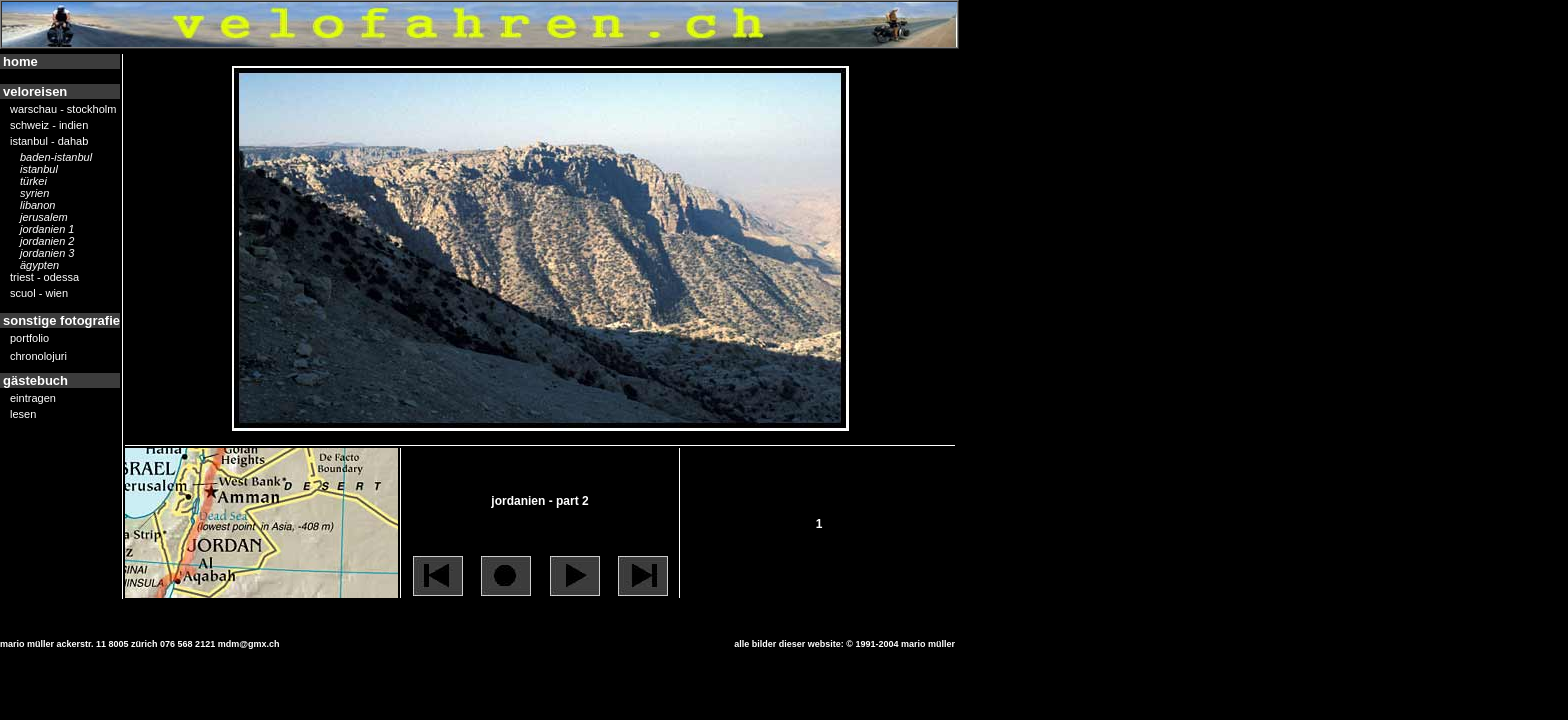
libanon (37, 206)
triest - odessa (44, 278)
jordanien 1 (47, 230)
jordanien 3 (47, 254)
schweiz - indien (49, 126)
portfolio (29, 339)
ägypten (39, 266)
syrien (34, 194)
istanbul (39, 170)
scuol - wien (39, 294)
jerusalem (44, 218)
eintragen (33, 399)
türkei (33, 182)
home (20, 61)
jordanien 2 (47, 242)
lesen (23, 415)
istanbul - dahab (49, 142)
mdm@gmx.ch (249, 644)
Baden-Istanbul (56, 158)
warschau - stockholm (63, 110)
